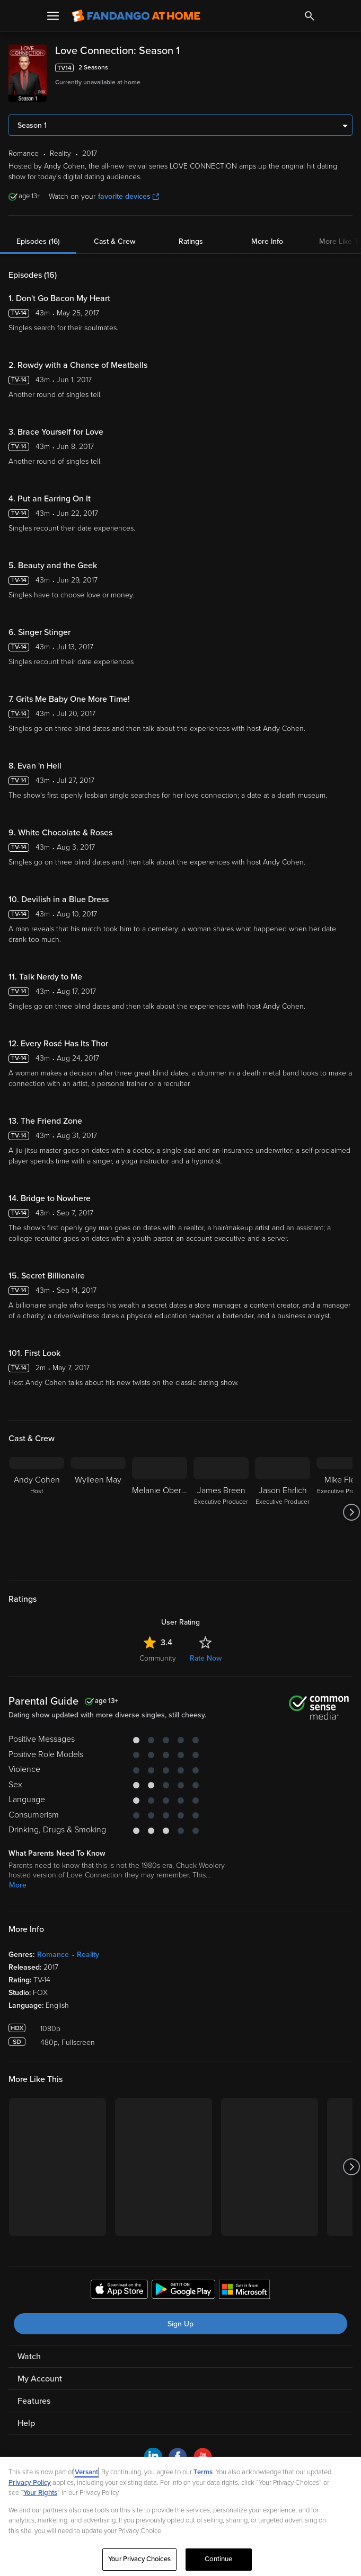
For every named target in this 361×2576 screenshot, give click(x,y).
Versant (86, 2472)
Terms (203, 2472)
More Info (267, 241)
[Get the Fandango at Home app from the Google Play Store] (183, 2290)
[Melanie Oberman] (159, 1512)
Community (157, 1658)
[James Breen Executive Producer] (221, 1512)
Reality (88, 1954)
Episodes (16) (38, 241)
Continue (218, 2559)
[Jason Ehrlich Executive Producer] (282, 1512)
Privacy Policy (29, 2482)
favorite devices (128, 196)
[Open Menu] (53, 16)
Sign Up (180, 2323)
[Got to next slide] (351, 1512)
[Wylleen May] (98, 1512)
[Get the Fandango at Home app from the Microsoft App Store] (244, 2290)
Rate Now (206, 1658)
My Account (39, 2379)
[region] (180, 2516)
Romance (53, 1954)
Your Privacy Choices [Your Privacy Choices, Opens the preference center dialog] (139, 2559)
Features (33, 2401)
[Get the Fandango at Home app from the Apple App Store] (119, 2290)
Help (26, 2423)
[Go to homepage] (136, 16)
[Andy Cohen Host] (36, 1512)
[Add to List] (347, 68)
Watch (29, 2356)
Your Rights (40, 2493)
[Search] (309, 16)
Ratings (191, 241)
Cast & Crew (114, 241)
